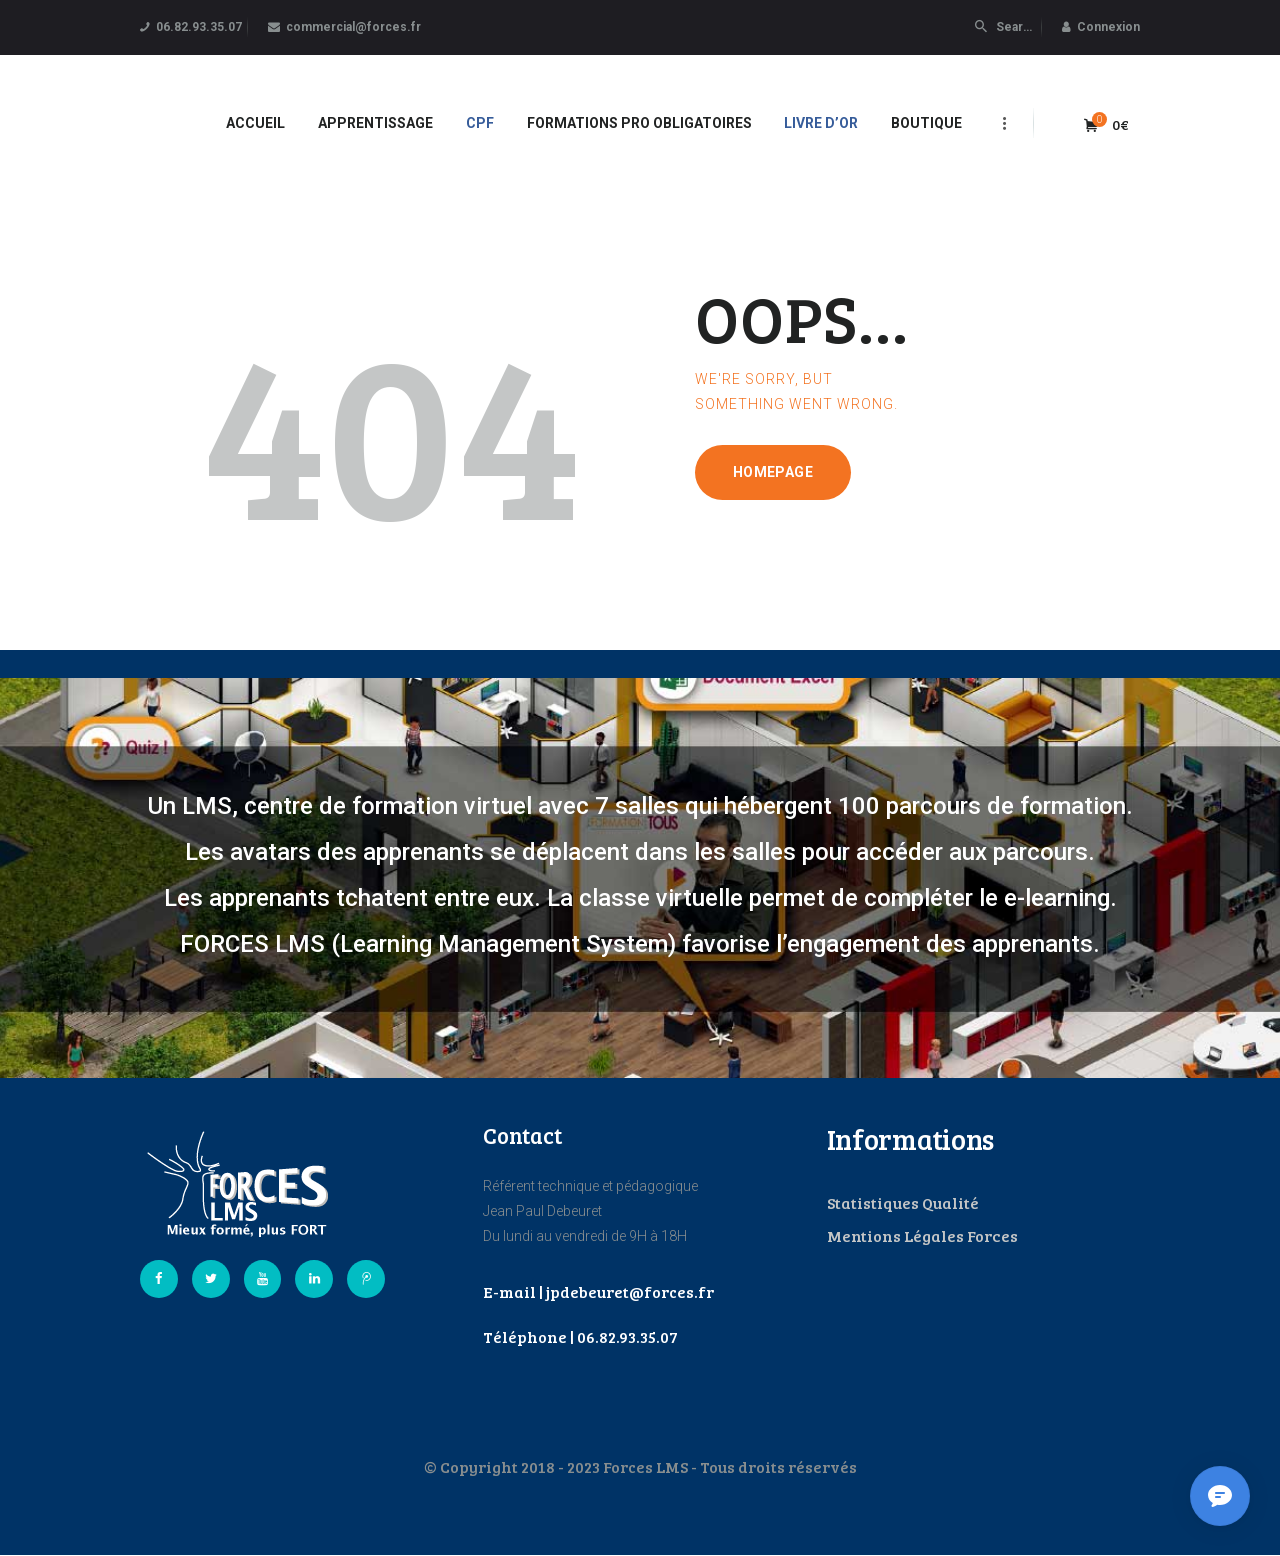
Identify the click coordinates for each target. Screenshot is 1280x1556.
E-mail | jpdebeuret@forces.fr (598, 1291)
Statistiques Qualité (903, 1202)
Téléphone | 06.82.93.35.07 (580, 1336)
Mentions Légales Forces (922, 1235)
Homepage (773, 472)
